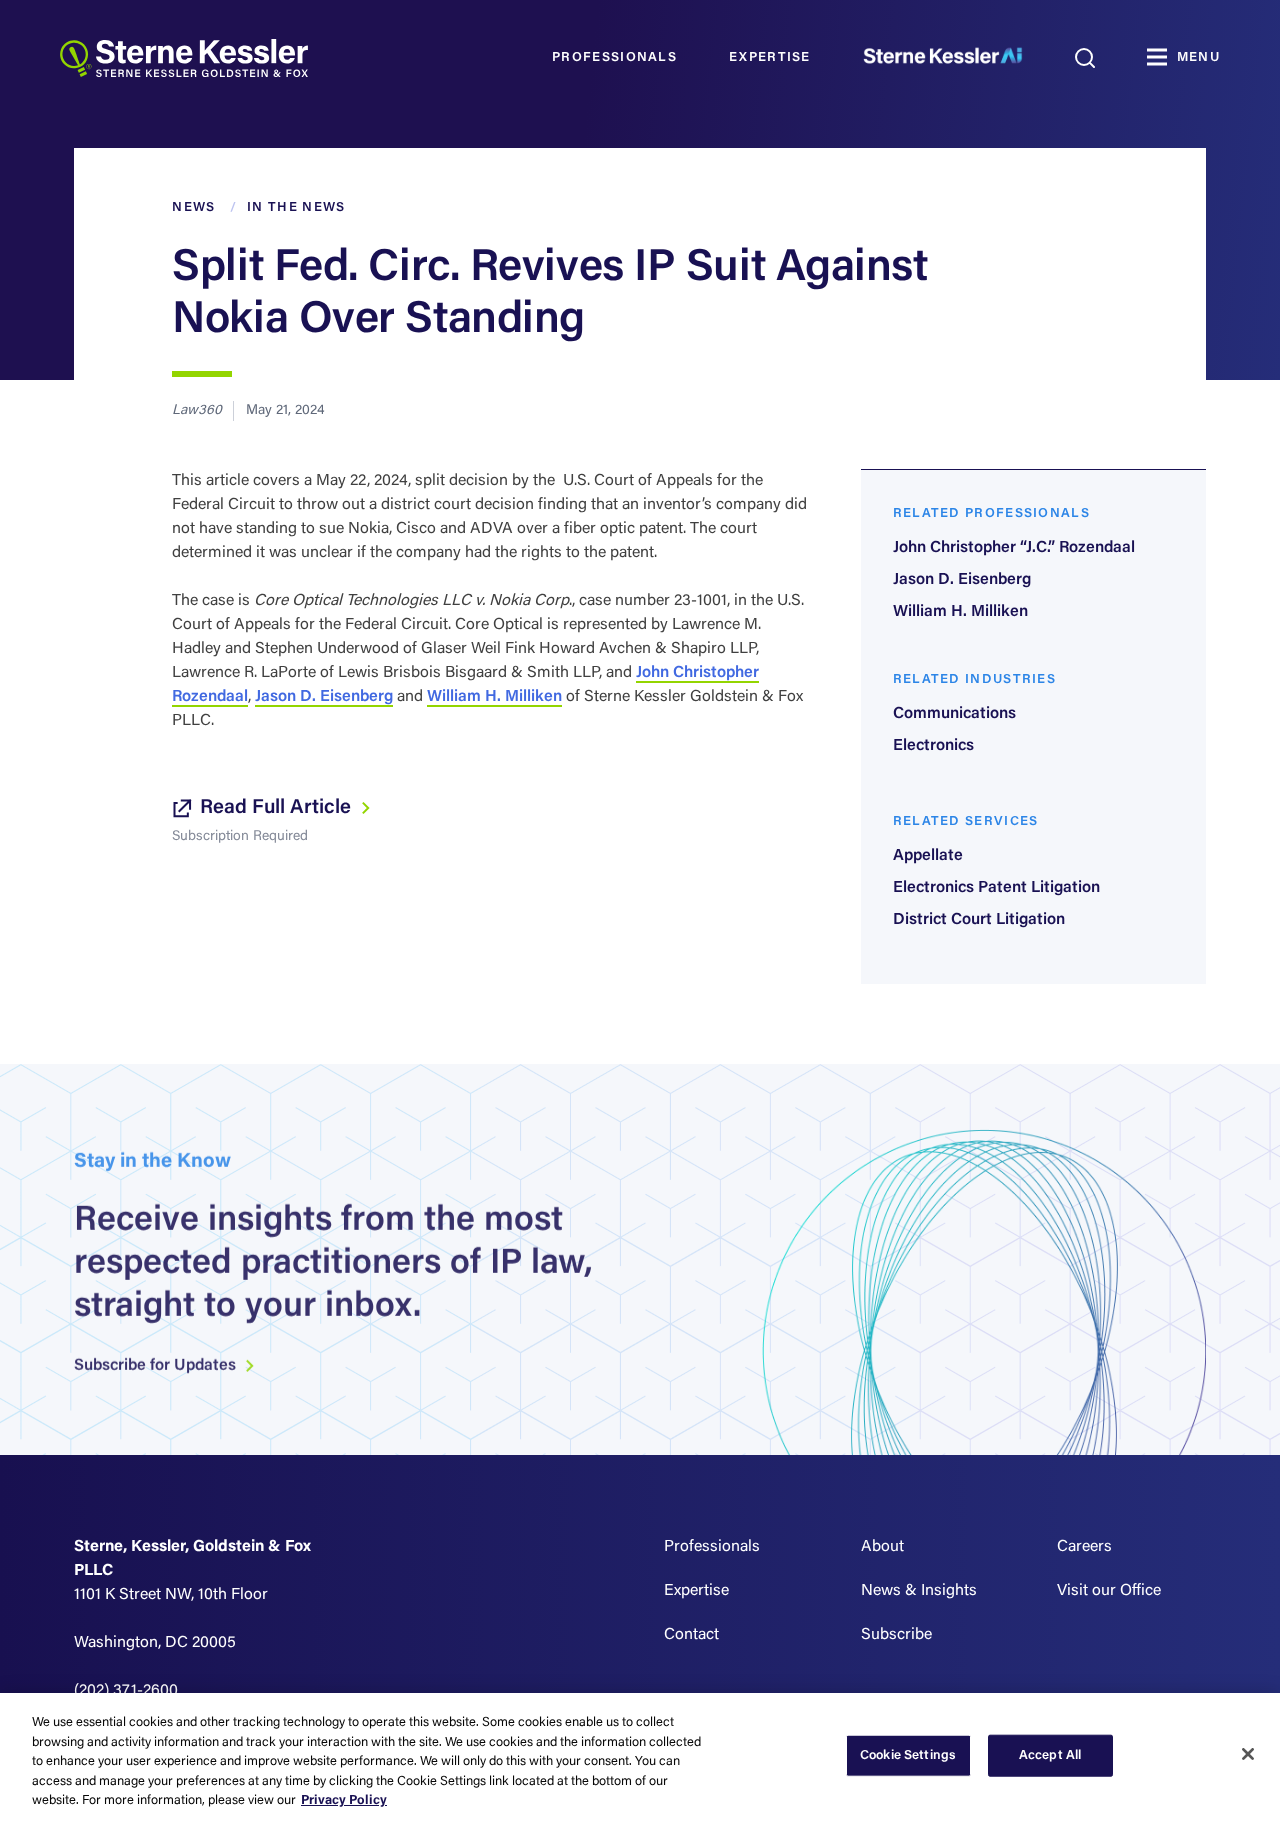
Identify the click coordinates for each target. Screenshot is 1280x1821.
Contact (691, 1635)
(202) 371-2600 (126, 1691)
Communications (954, 714)
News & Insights (919, 1591)
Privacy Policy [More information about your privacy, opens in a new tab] (344, 1800)
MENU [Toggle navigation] (1198, 57)
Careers (1084, 1547)
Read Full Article (272, 808)
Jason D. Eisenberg (324, 697)
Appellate (928, 856)
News (193, 207)
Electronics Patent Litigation (996, 888)
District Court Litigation (979, 920)
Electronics (933, 746)
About (882, 1547)
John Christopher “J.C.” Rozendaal (1014, 548)
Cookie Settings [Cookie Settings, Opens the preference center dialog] (908, 1755)
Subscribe (896, 1635)
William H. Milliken (494, 697)
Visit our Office (1109, 1591)
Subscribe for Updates (165, 1380)
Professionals (614, 57)
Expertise (770, 57)
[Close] (1248, 1754)
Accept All (1050, 1755)
